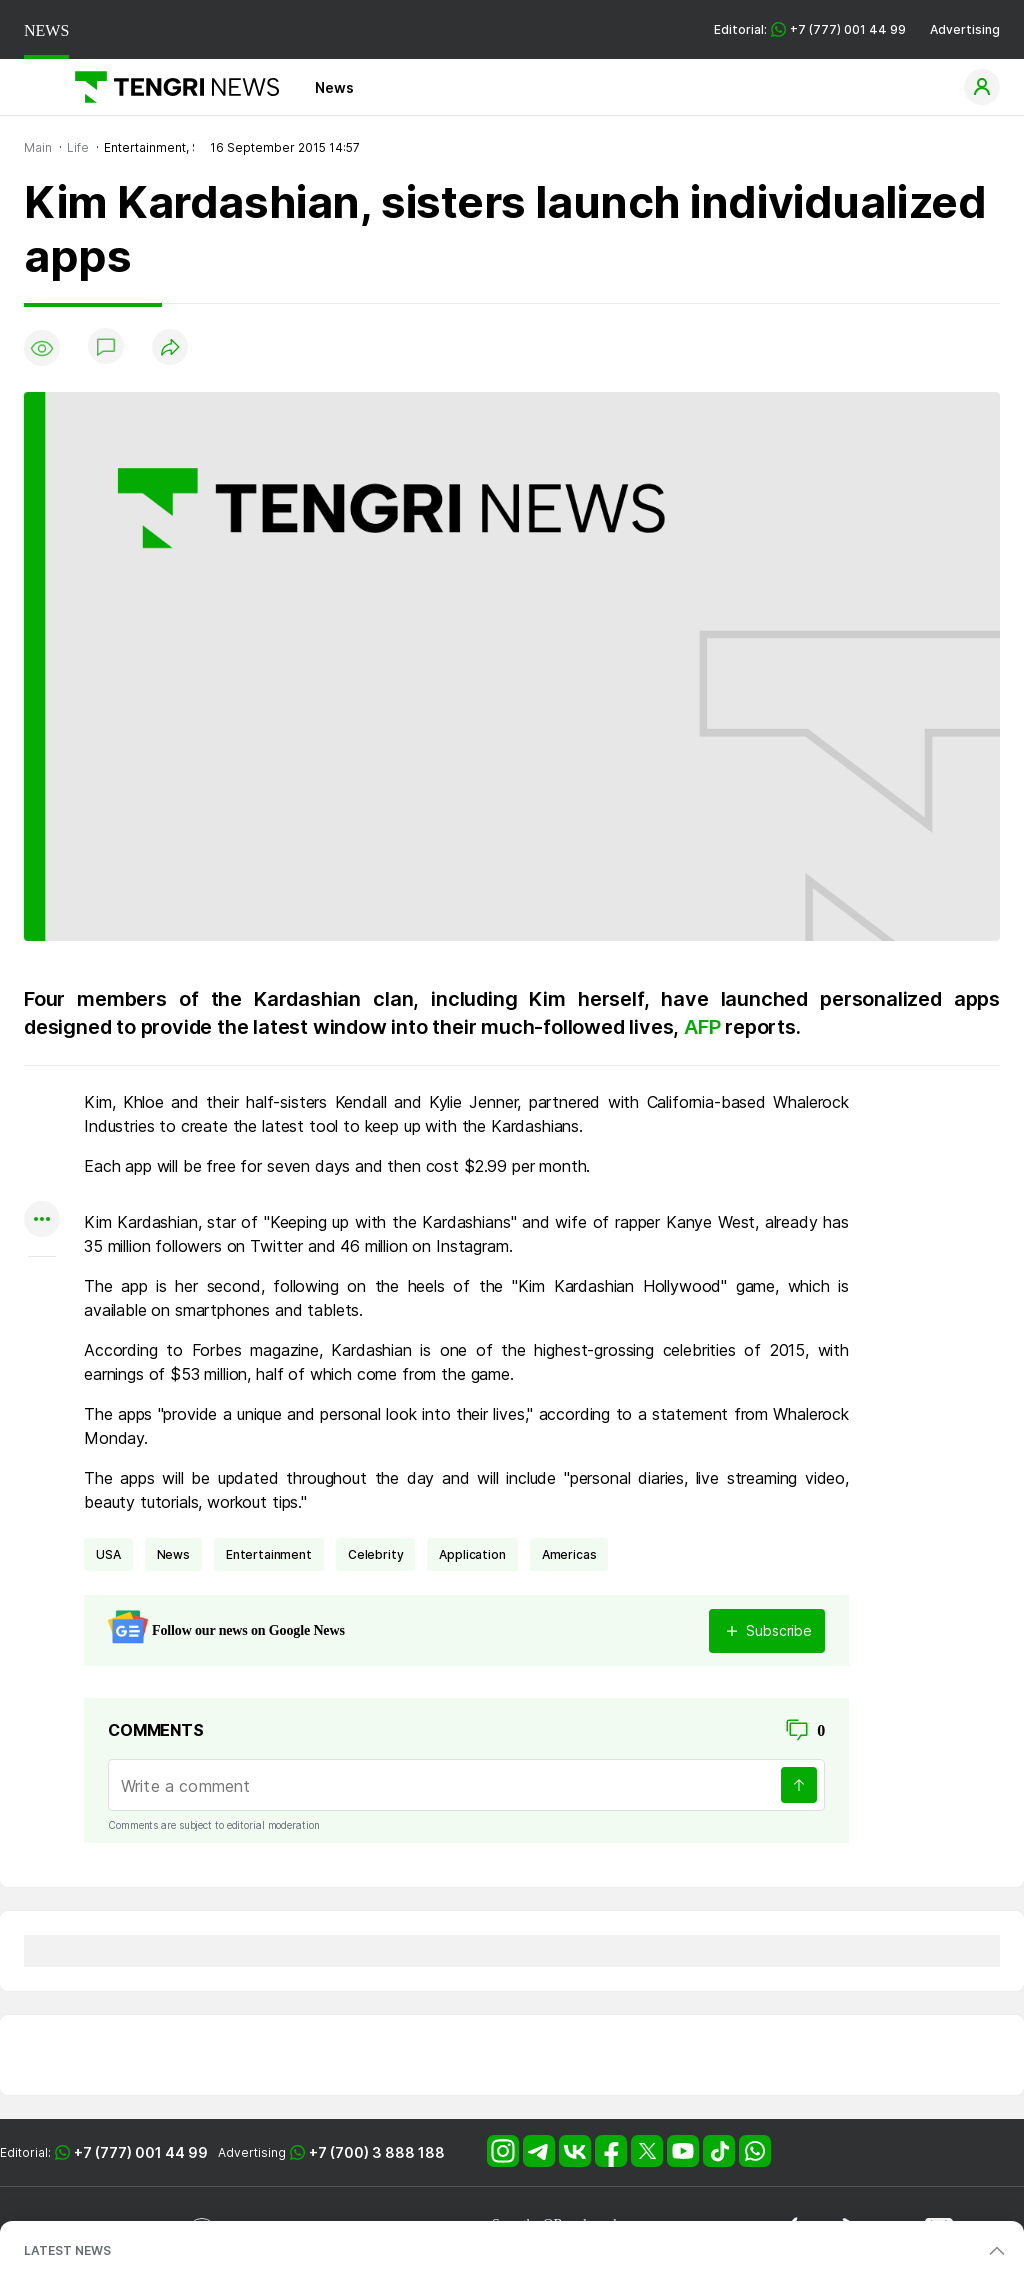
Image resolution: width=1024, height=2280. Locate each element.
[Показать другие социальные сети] (42, 1220)
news (173, 1554)
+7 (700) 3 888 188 (377, 2152)
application (472, 1554)
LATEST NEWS (67, 2250)
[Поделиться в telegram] (42, 1142)
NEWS (46, 30)
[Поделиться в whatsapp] (42, 1103)
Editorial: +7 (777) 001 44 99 (810, 29)
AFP (704, 1027)
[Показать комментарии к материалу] (42, 1286)
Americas (569, 1554)
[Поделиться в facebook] (42, 1181)
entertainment (269, 1554)
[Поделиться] (170, 348)
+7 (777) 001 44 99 (141, 2152)
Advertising (965, 29)
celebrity (376, 1554)
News (334, 87)
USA (108, 1554)
